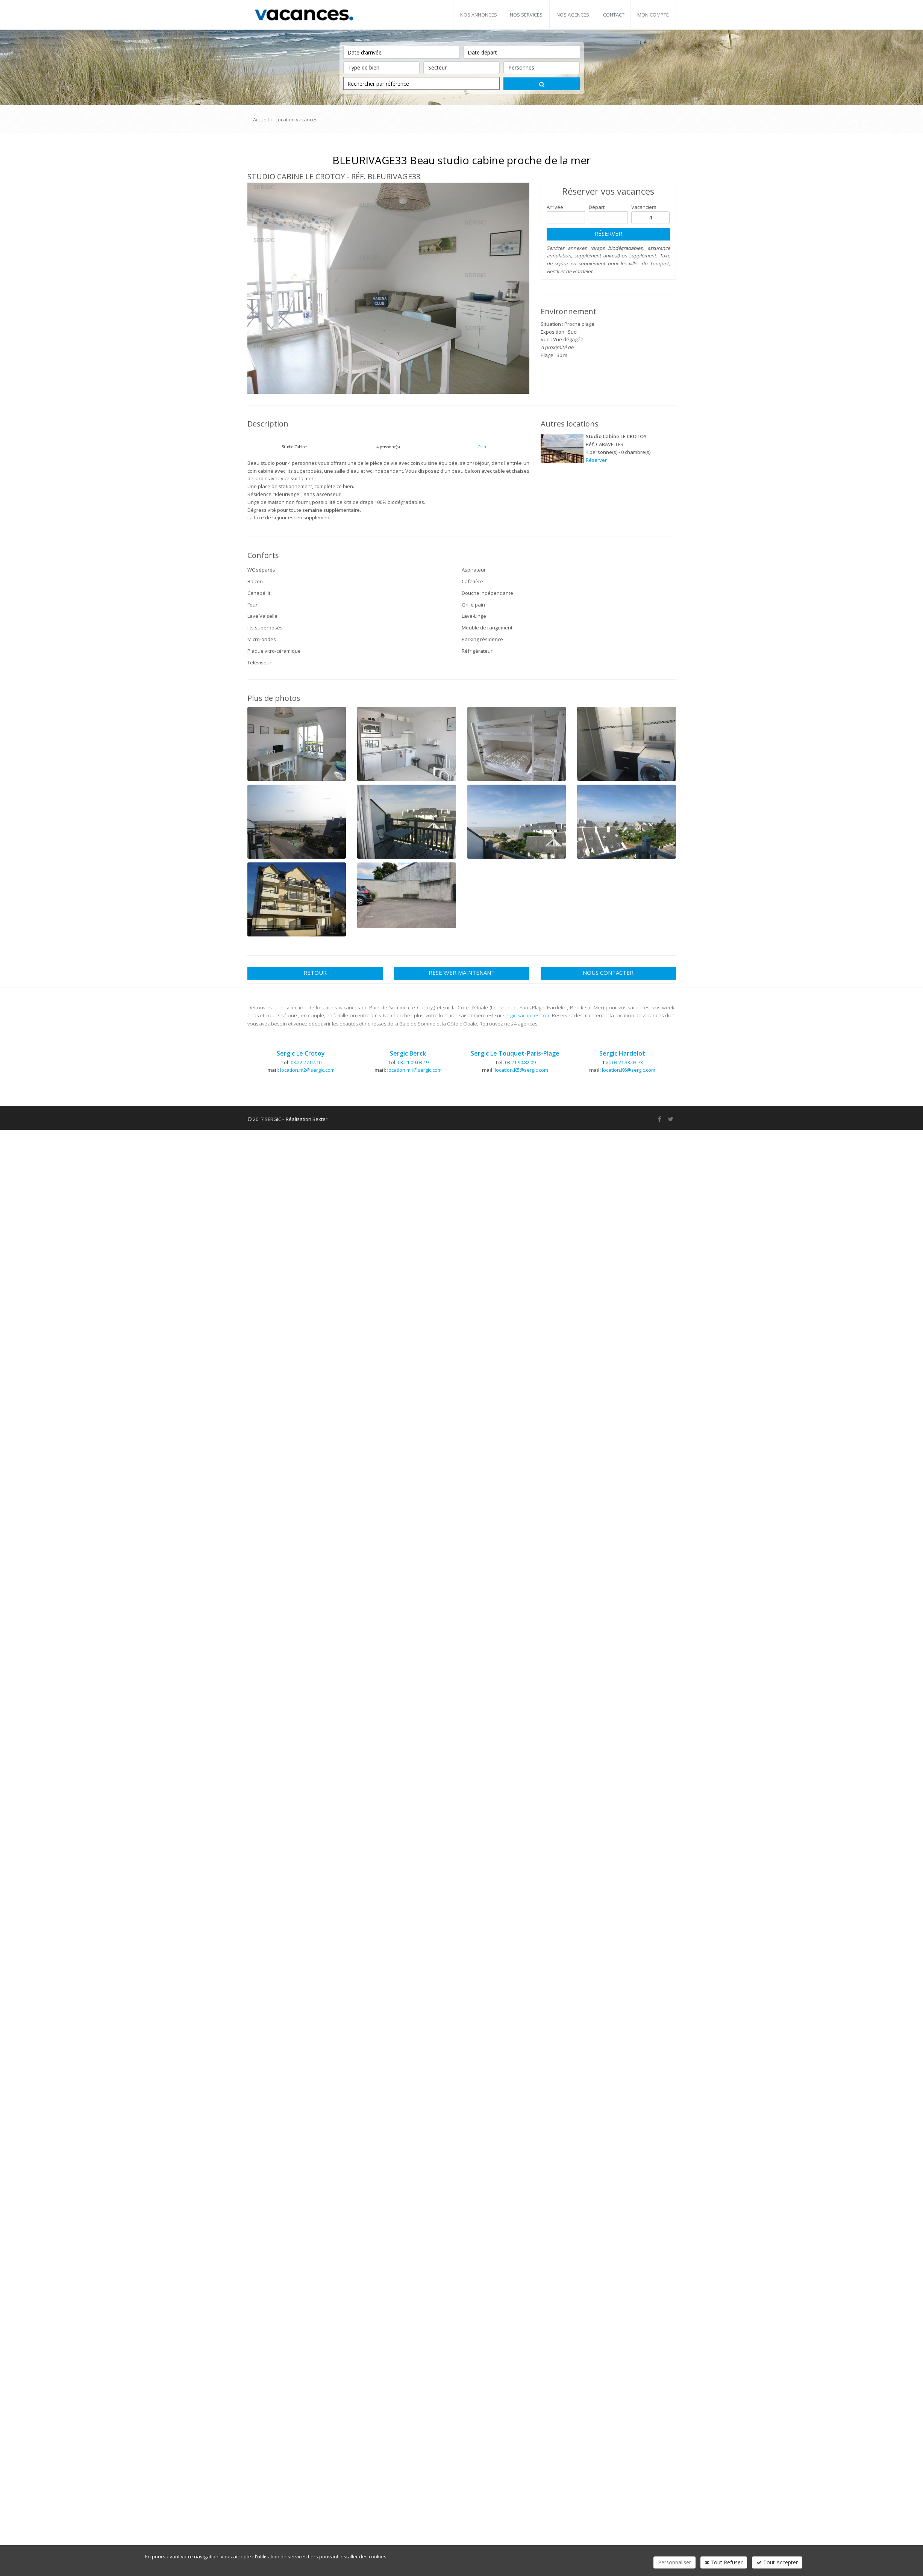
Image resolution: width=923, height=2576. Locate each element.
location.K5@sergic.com (521, 1069)
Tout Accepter (777, 2562)
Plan (482, 446)
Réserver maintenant (462, 972)
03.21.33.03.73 (627, 1062)
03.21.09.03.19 (413, 1062)
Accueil (261, 119)
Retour (315, 972)
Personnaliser (674, 2562)
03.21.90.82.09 (520, 1062)
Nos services (526, 14)
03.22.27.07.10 (306, 1062)
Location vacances (297, 119)
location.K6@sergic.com (628, 1069)
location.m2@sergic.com (307, 1069)
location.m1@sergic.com (414, 1069)
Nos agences (572, 14)
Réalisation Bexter (306, 1119)
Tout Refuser (724, 2562)
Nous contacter (608, 972)
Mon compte (653, 14)
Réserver (608, 233)
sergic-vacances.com (526, 1015)
